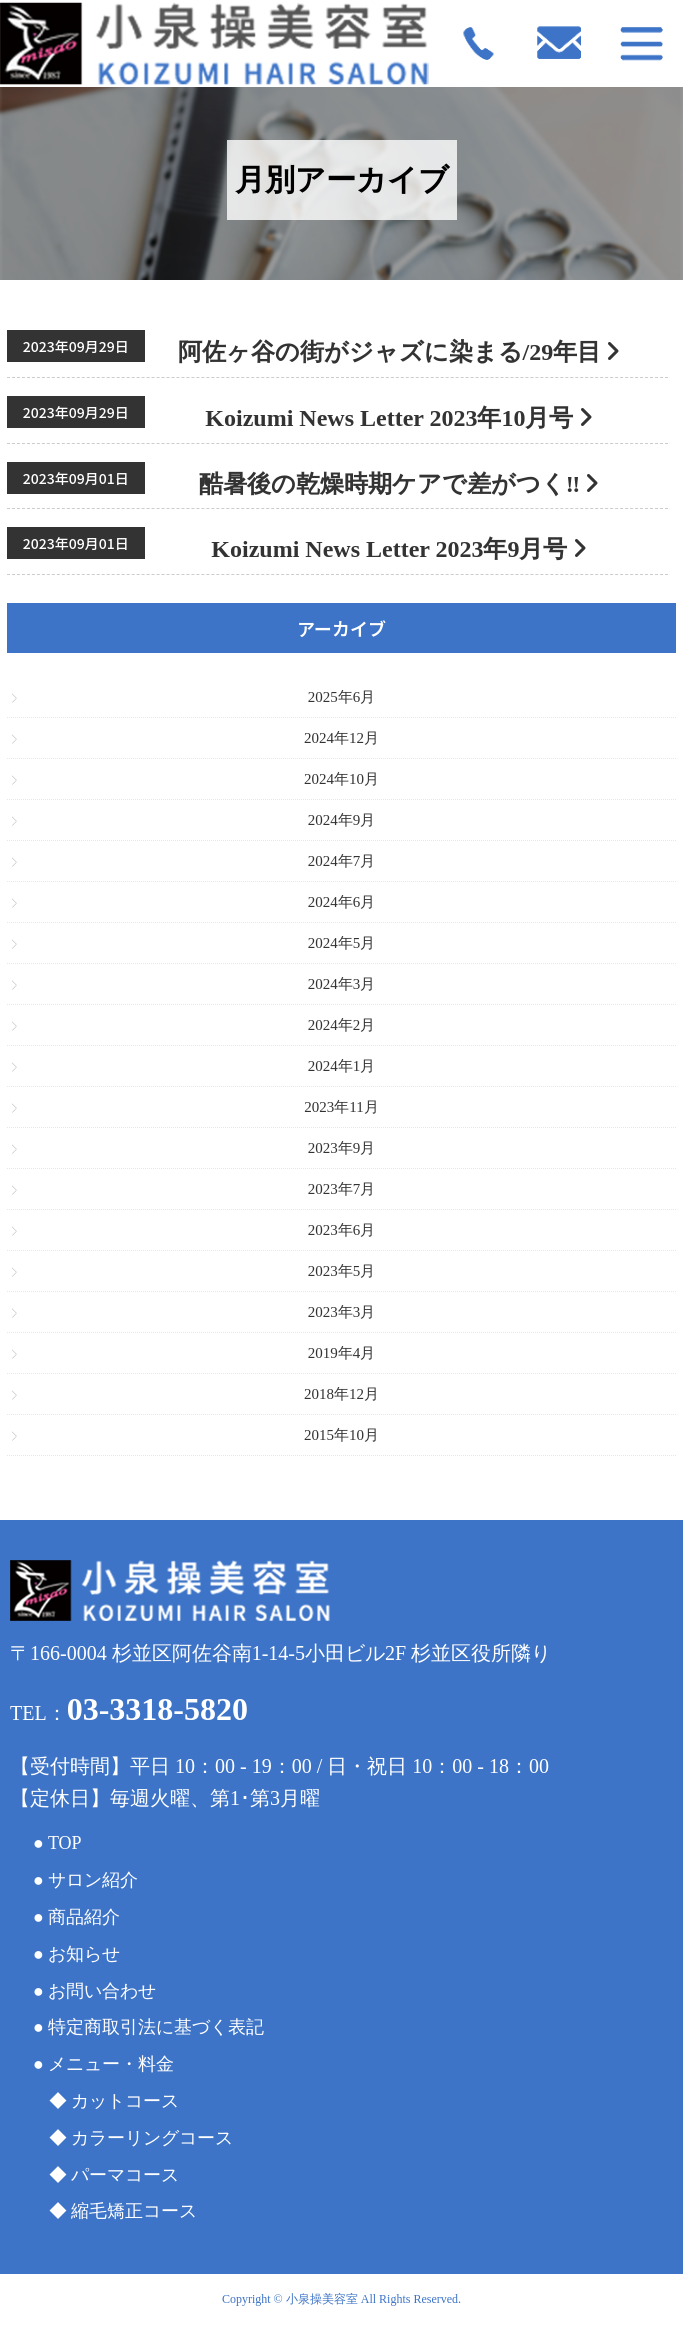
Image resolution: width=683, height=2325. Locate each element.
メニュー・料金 (111, 2064)
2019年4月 (342, 1353)
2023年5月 (342, 1271)
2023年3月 (342, 1312)
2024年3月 (342, 984)
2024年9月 (342, 820)
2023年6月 (342, 1230)
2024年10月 (341, 779)
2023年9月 (342, 1148)
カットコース (125, 2101)
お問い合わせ (102, 1991)
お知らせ (84, 1954)
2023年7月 (342, 1189)
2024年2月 (342, 1025)
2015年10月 (341, 1435)
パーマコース (125, 2175)
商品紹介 (84, 1917)
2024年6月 (342, 902)
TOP (65, 1843)
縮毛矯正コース (134, 2211)
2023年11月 (341, 1107)
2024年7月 (342, 861)
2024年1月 (342, 1066)
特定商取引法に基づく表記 (156, 2027)
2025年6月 (342, 697)
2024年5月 (342, 943)
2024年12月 (341, 738)
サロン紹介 (93, 1880)
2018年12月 (341, 1394)
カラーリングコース (152, 2138)
